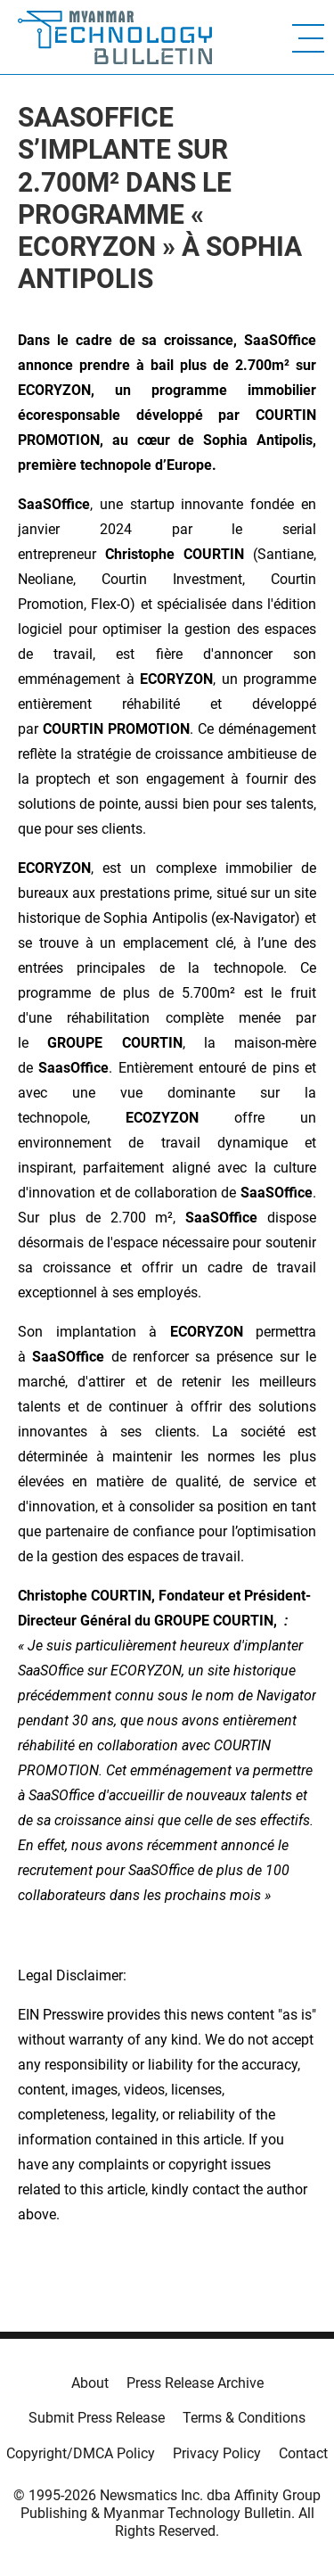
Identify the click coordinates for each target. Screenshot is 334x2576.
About (90, 2382)
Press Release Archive (195, 2382)
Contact (303, 2453)
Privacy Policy (217, 2453)
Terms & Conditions (244, 2417)
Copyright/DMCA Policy (80, 2453)
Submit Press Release (97, 2417)
